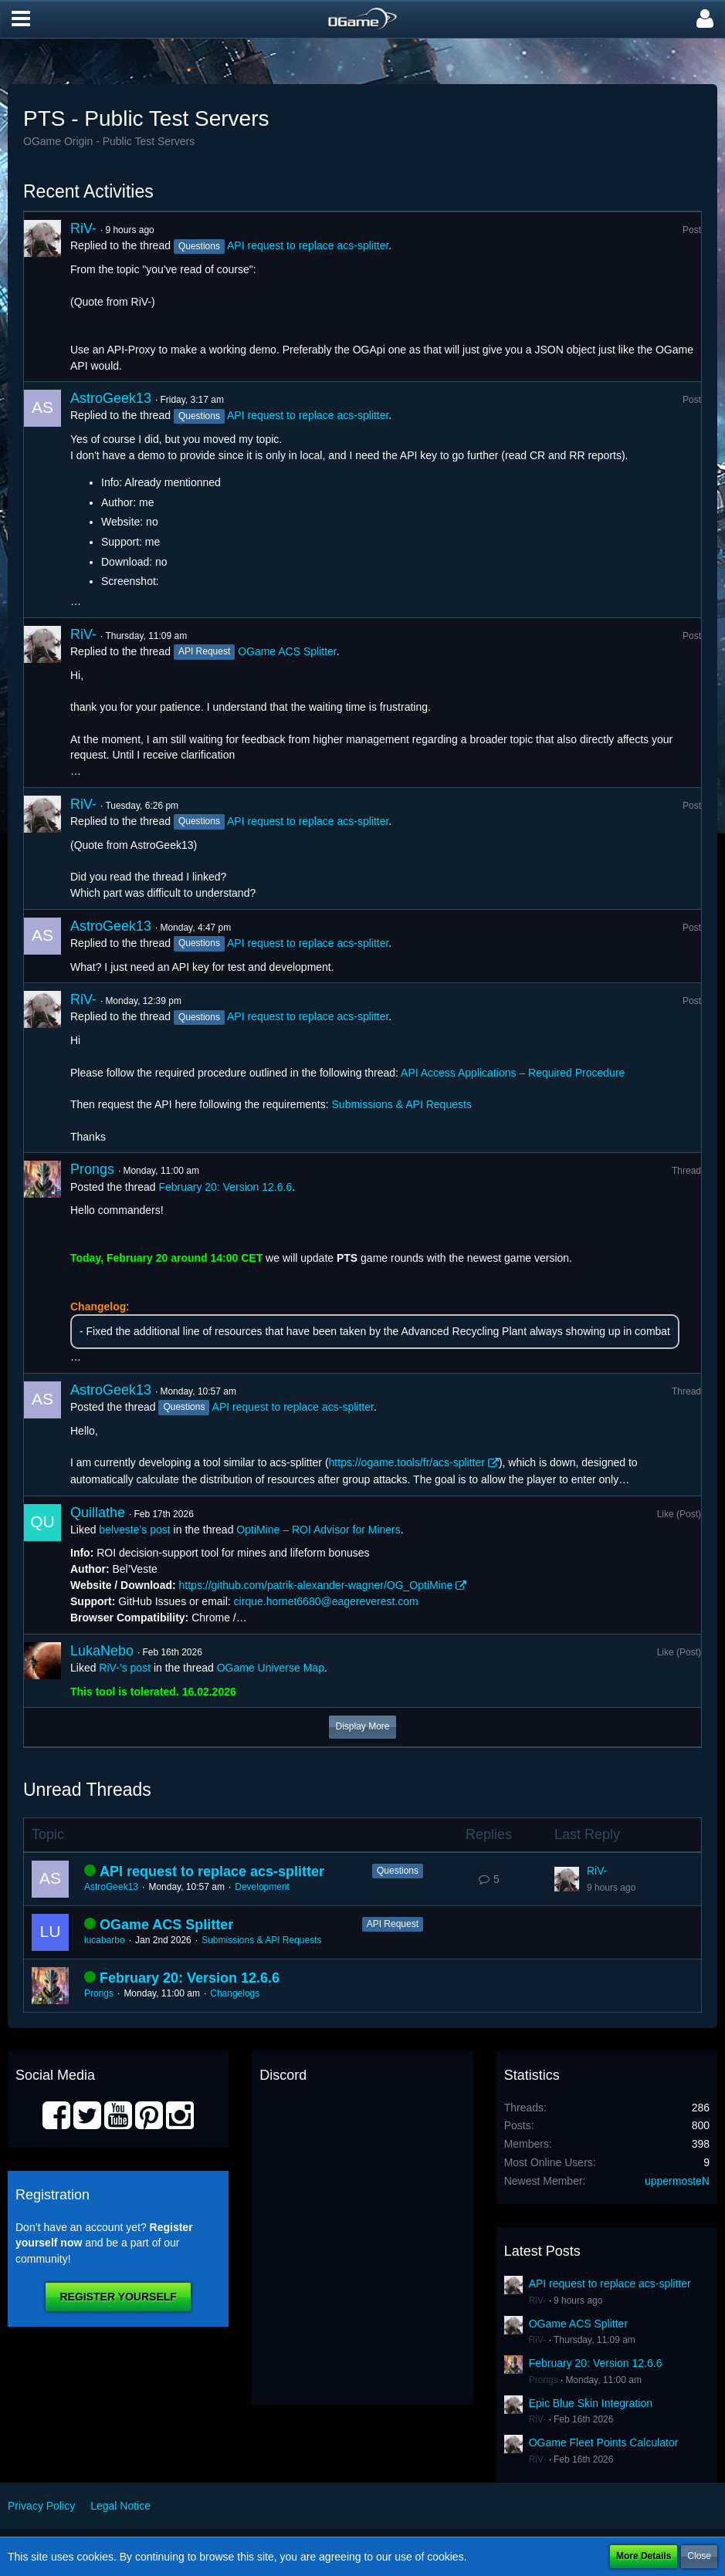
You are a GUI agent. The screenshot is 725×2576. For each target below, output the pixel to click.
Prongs (92, 1169)
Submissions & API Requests (402, 1104)
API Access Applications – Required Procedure (513, 1073)
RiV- (83, 228)
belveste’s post (134, 1529)
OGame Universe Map (270, 1668)
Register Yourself (117, 2296)
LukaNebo (102, 1650)
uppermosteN (677, 2181)
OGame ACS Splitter (287, 651)
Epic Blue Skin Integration (590, 2403)
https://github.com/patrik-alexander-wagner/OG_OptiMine (316, 1585)
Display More (362, 1726)
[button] (21, 19)
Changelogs (234, 1993)
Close (699, 2556)
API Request (392, 1923)
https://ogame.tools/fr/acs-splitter (407, 1462)
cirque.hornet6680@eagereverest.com (326, 1601)
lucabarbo (104, 1940)
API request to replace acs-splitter (307, 245)
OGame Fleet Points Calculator (604, 2442)
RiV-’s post (125, 1668)
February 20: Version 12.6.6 (225, 1187)
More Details (643, 2556)
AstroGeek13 (110, 398)
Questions (397, 1870)
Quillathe (97, 1512)
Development (262, 1886)
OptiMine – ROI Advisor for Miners (318, 1529)
